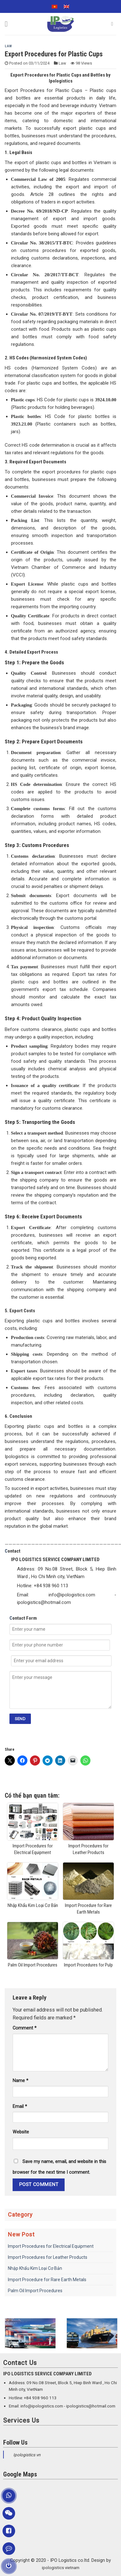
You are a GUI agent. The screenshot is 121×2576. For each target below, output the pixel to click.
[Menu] (8, 23)
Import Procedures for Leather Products (47, 2257)
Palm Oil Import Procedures (35, 2290)
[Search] (113, 24)
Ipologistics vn (26, 2455)
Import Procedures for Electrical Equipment (51, 2246)
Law (8, 46)
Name (20, 2080)
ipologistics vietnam (60, 2567)
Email (20, 2106)
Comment (25, 2028)
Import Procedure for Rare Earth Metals (47, 2279)
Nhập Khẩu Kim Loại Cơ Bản (35, 2268)
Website (21, 2132)
